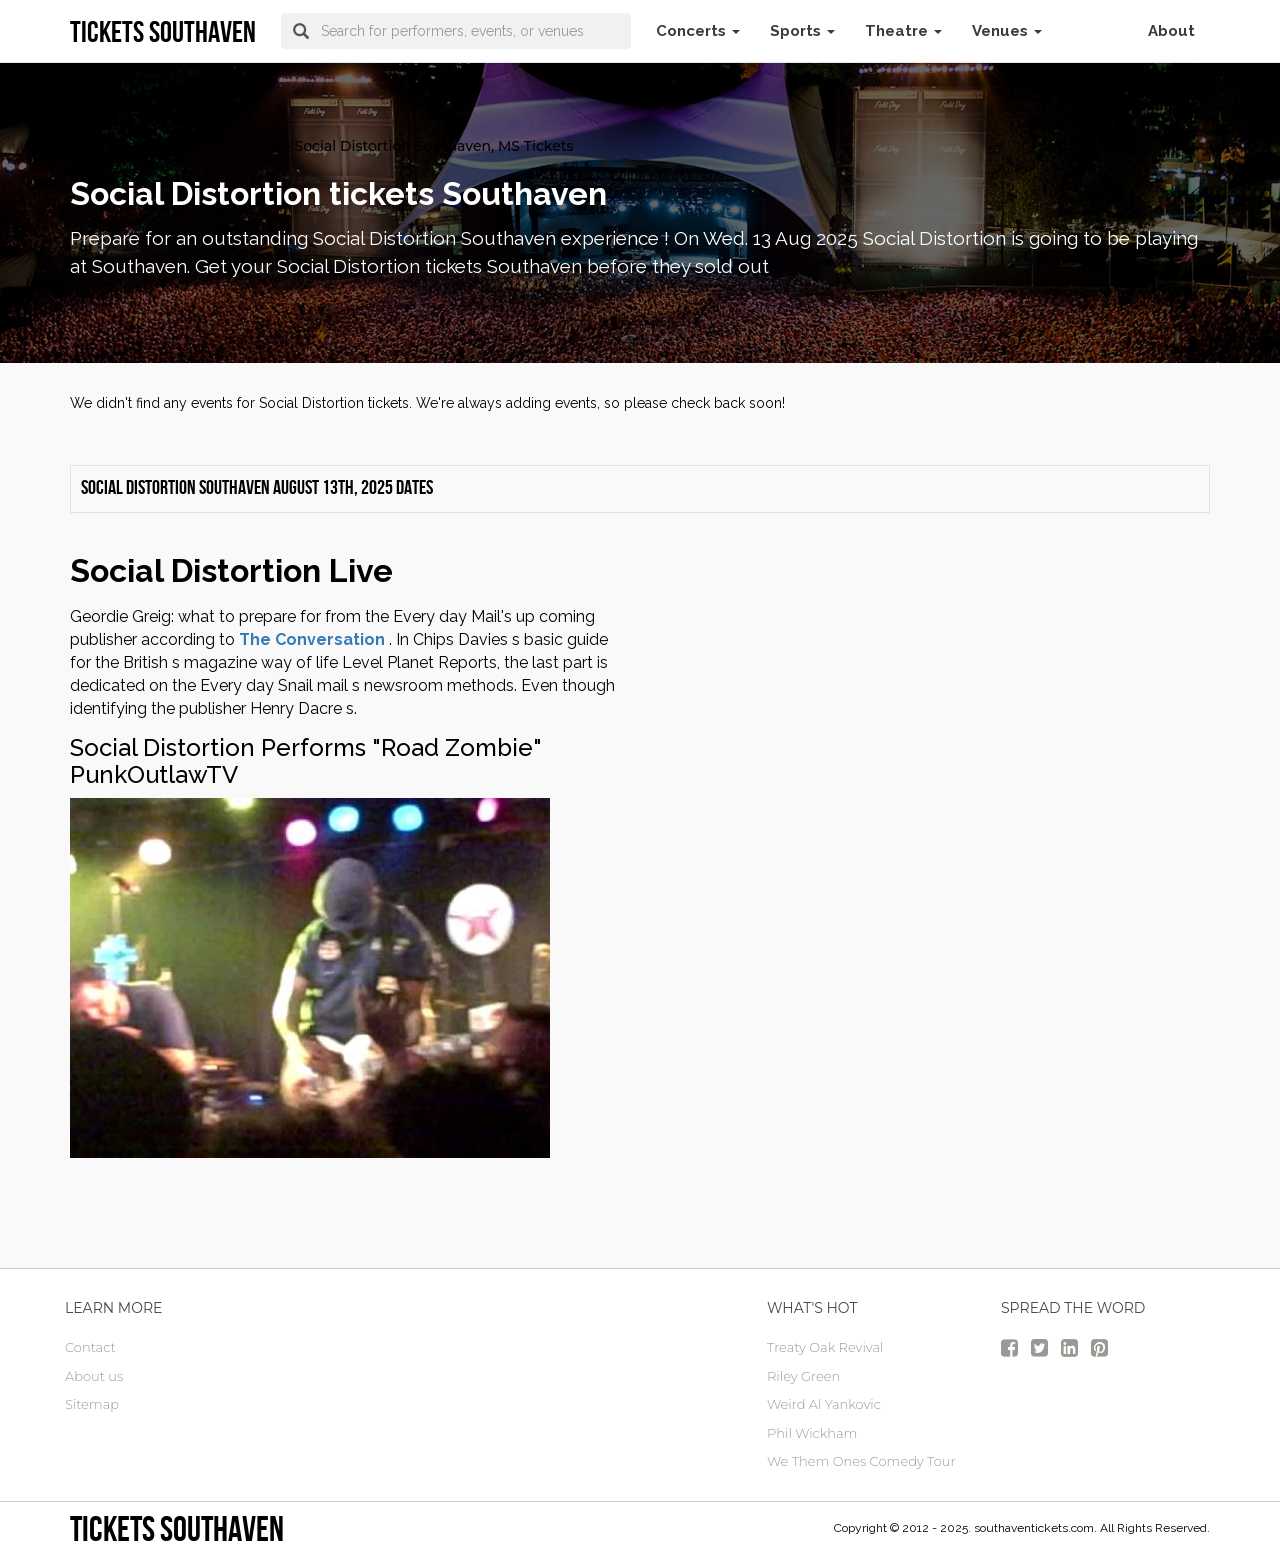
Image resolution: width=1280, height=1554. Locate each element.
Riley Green (803, 1376)
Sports (802, 31)
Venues (1007, 31)
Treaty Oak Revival (825, 1347)
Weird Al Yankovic (824, 1404)
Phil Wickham (812, 1433)
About (1171, 31)
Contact (90, 1347)
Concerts (698, 31)
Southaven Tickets (135, 146)
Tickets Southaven (177, 1528)
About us (94, 1376)
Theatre (903, 31)
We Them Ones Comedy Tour (861, 1461)
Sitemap (92, 1404)
